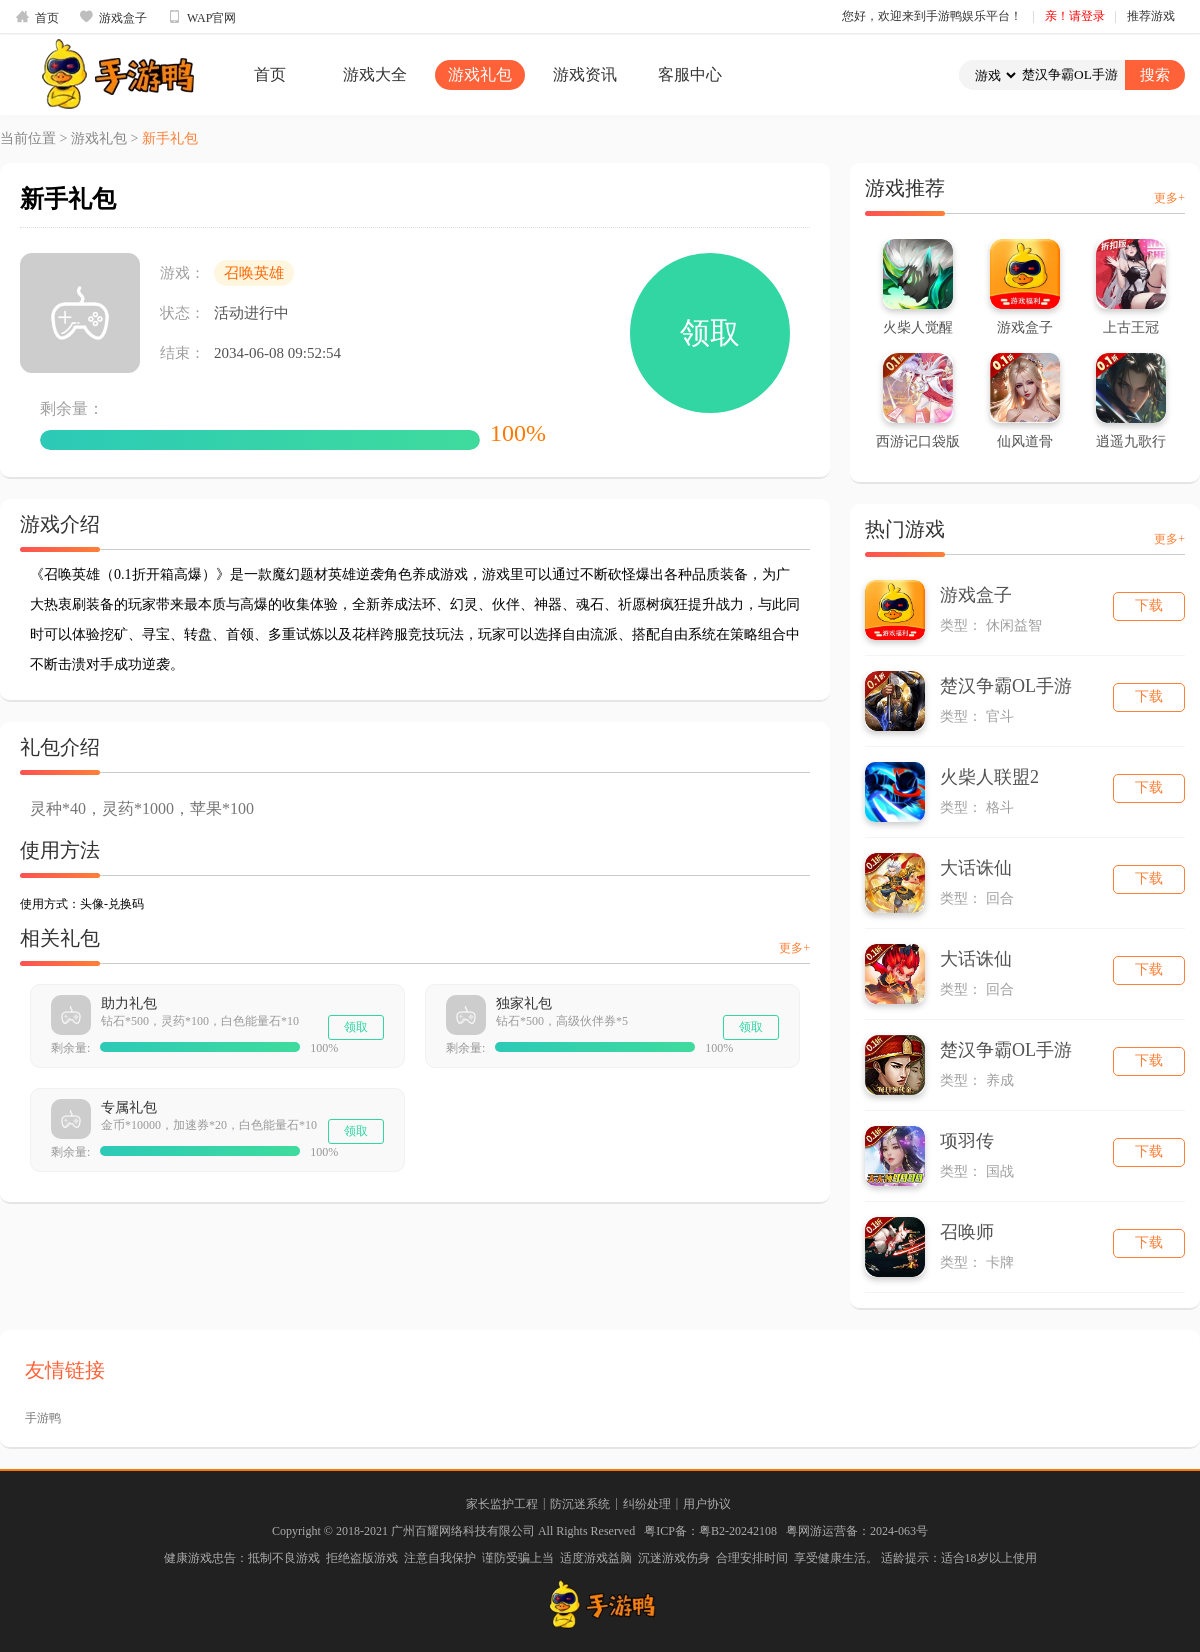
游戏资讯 (585, 74)
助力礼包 (129, 1003)
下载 (1149, 605)
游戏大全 (375, 74)
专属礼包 (129, 1107)
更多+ (794, 948)
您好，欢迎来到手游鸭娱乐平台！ (932, 16)
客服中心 (690, 74)
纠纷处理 (647, 1504)
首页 (37, 17)
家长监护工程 (502, 1504)
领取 (710, 332)
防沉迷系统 (580, 1504)
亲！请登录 (1075, 16)
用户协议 (707, 1504)
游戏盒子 (113, 17)
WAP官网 (201, 17)
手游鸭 (43, 1418)
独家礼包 (524, 1003)
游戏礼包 (480, 74)
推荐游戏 (1151, 16)
